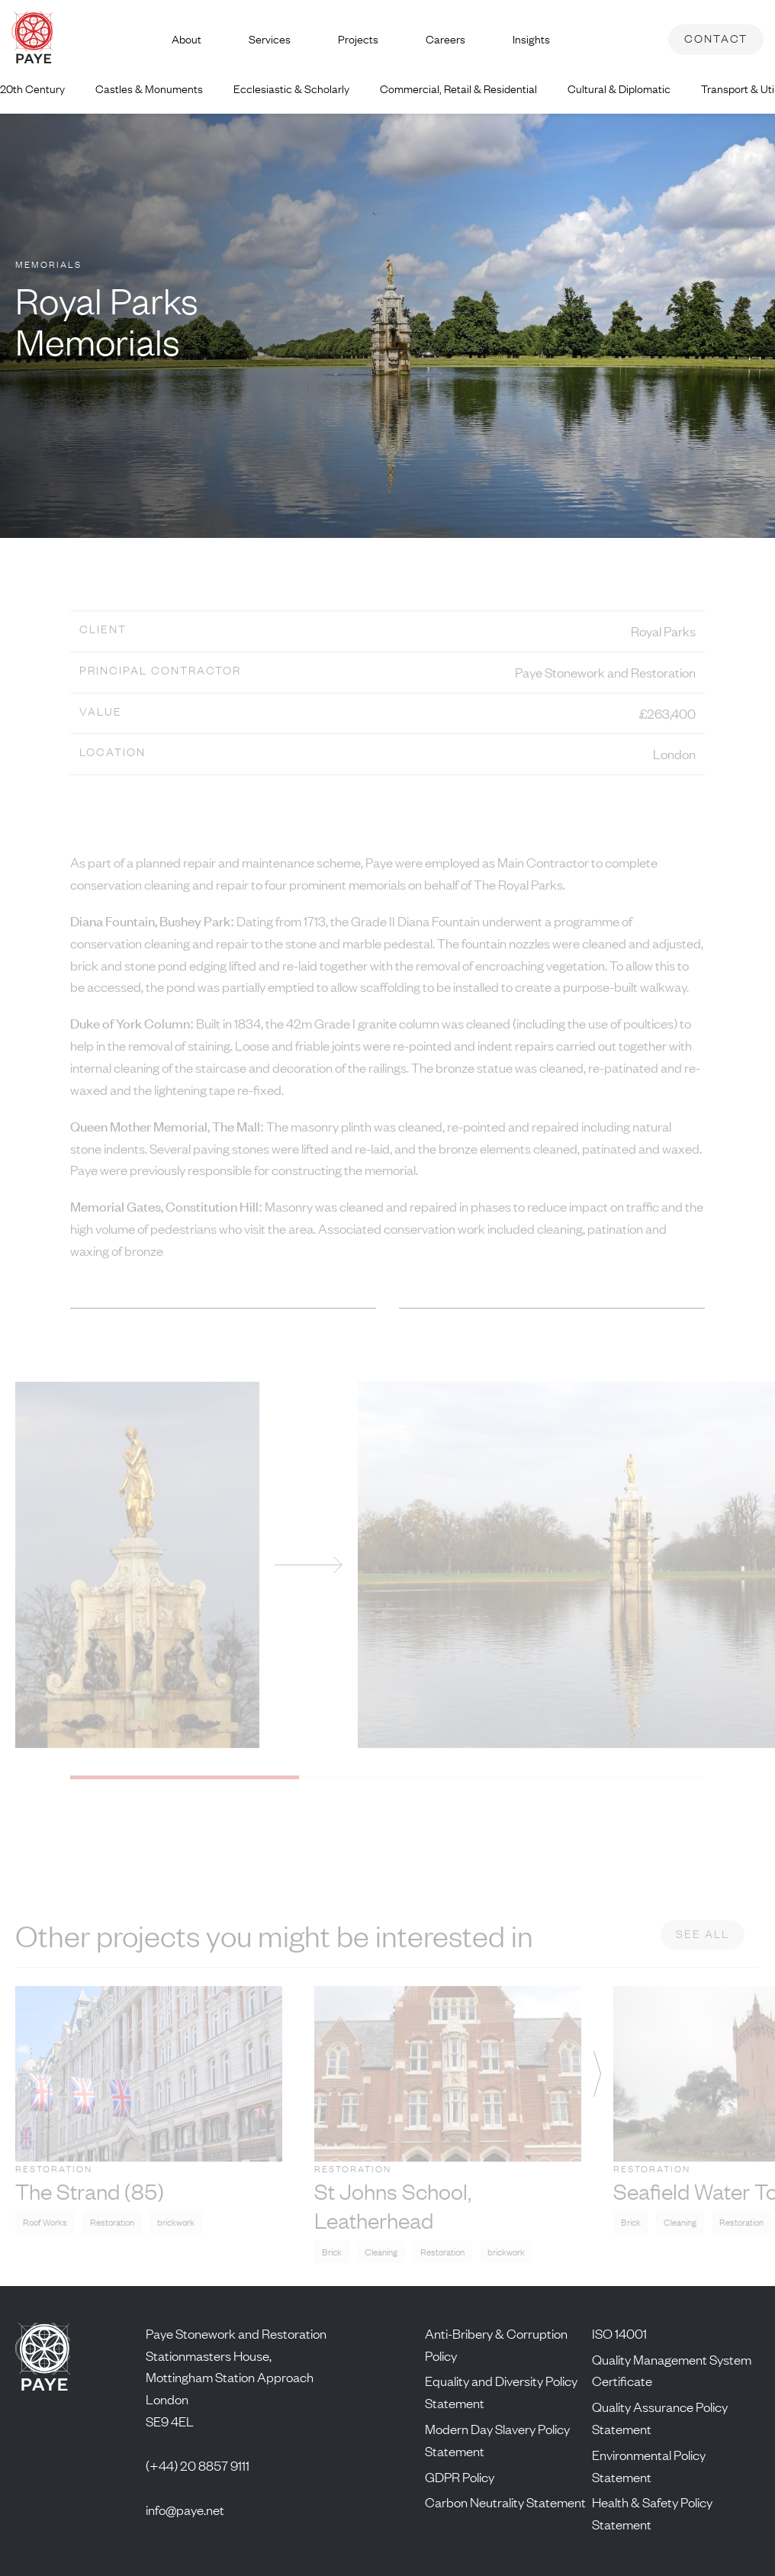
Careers (445, 39)
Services (270, 39)
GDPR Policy (459, 2476)
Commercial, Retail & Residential (458, 89)
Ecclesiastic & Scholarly (291, 89)
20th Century (32, 89)
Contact (716, 38)
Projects (358, 39)
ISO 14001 (619, 2333)
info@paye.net (185, 2509)
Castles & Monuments (149, 89)
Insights (531, 39)
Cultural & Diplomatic (619, 89)
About (186, 39)
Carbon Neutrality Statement (505, 2502)
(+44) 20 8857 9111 (197, 2465)
